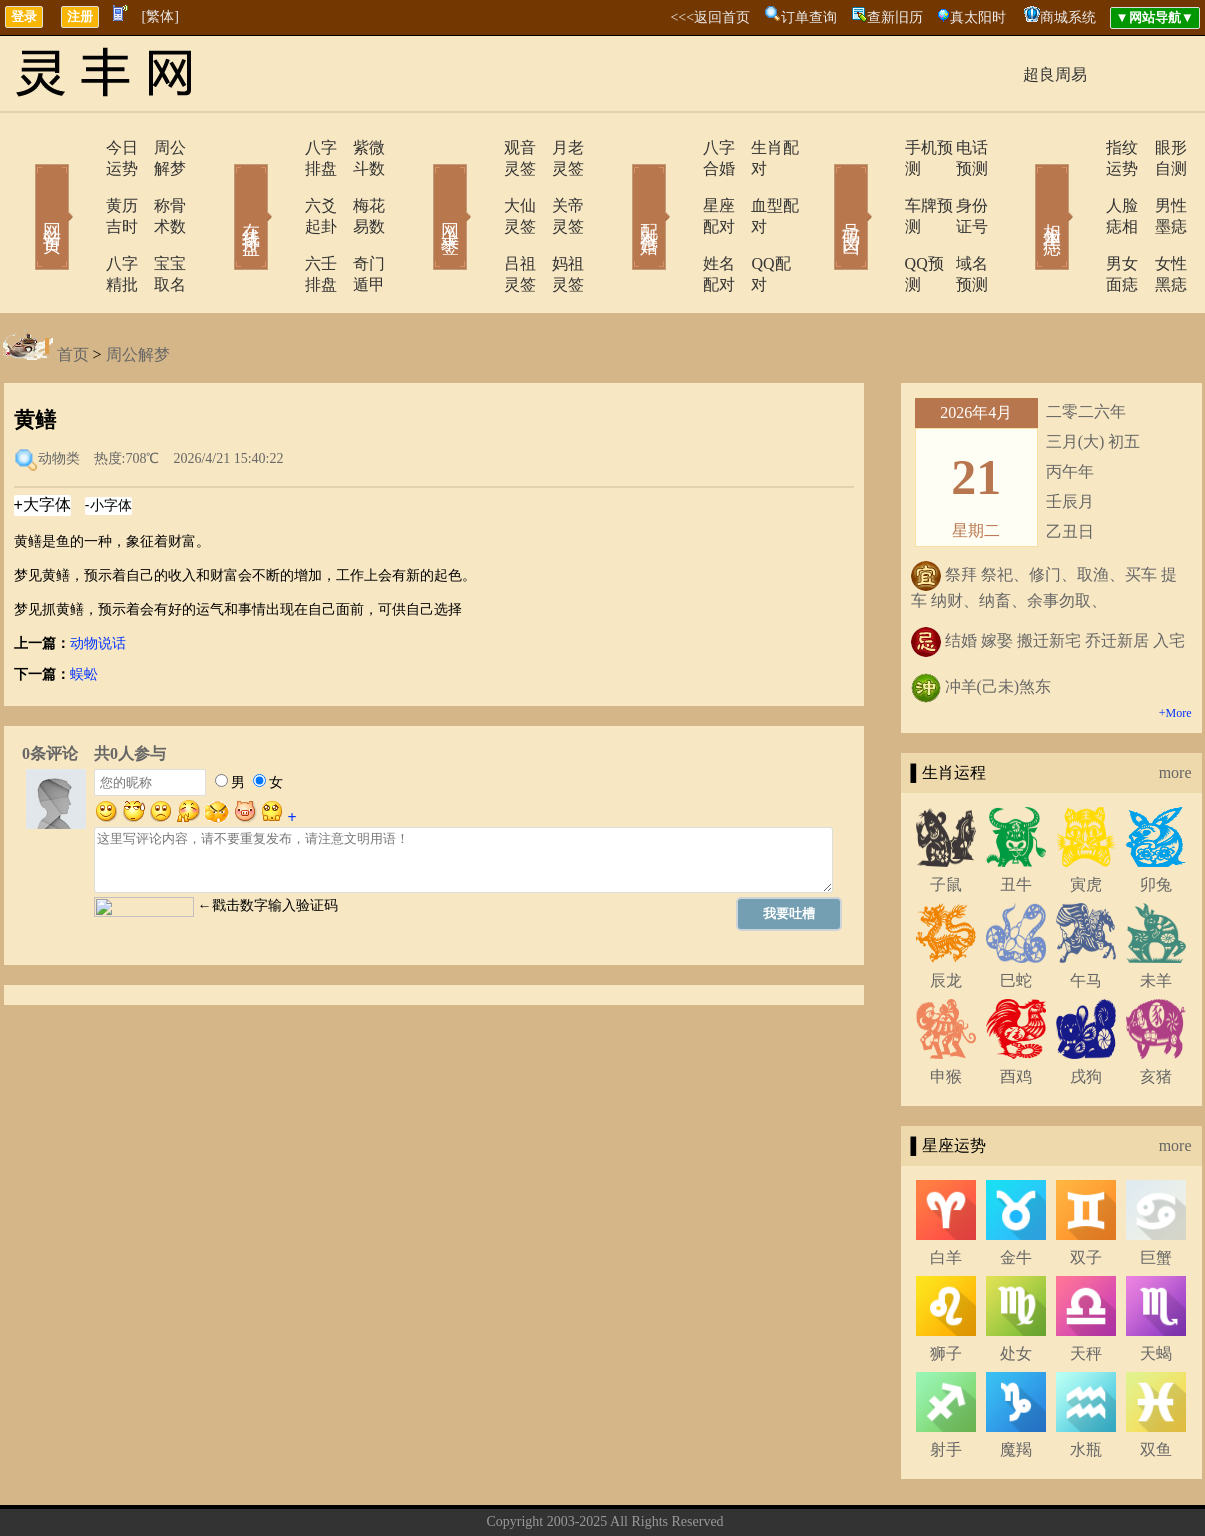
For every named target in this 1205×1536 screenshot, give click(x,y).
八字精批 (80, 221)
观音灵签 (480, 147)
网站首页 (23, 188)
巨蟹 (1156, 1194)
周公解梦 (158, 147)
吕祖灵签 (480, 221)
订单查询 (809, 17)
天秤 (1086, 1290)
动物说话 (98, 580)
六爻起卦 (280, 184)
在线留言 (640, 1489)
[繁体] (160, 16)
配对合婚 (623, 188)
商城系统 (1068, 17)
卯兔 (1156, 821)
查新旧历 (895, 17)
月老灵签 (558, 147)
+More (1175, 650)
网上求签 (423, 188)
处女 (1016, 1290)
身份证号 (958, 184)
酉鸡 (1016, 1013)
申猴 (946, 1013)
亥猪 (1156, 1013)
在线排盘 (223, 188)
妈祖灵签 (558, 221)
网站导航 (710, 1489)
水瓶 (1086, 1386)
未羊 (1156, 917)
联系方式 (570, 1489)
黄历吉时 (80, 184)
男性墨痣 (1158, 184)
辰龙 (946, 917)
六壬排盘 (280, 221)
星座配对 (680, 184)
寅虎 (1086, 821)
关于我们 (500, 1489)
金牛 (1016, 1194)
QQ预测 (875, 221)
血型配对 (758, 184)
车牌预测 (880, 184)
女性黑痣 (1158, 221)
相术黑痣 (1023, 188)
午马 (1086, 917)
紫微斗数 (358, 147)
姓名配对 (680, 221)
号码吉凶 (823, 188)
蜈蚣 (84, 611)
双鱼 (1156, 1386)
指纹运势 (1080, 147)
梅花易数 (358, 184)
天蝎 (1156, 1290)
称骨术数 (158, 184)
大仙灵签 (480, 184)
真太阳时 (978, 17)
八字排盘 (280, 147)
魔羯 (1016, 1386)
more (1175, 709)
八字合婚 (680, 147)
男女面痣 (1080, 221)
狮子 (946, 1290)
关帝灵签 (558, 184)
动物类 (59, 395)
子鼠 (946, 821)
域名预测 (958, 221)
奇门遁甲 (358, 221)
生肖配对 (758, 147)
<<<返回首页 (710, 17)
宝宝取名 (158, 221)
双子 (1086, 1194)
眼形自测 (1158, 147)
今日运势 (80, 147)
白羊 (946, 1194)
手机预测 (880, 147)
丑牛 (1016, 821)
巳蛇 (1016, 917)
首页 (73, 291)
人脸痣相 (1080, 184)
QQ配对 (753, 221)
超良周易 (1055, 74)
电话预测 (958, 147)
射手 (946, 1386)
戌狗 (1086, 1013)
